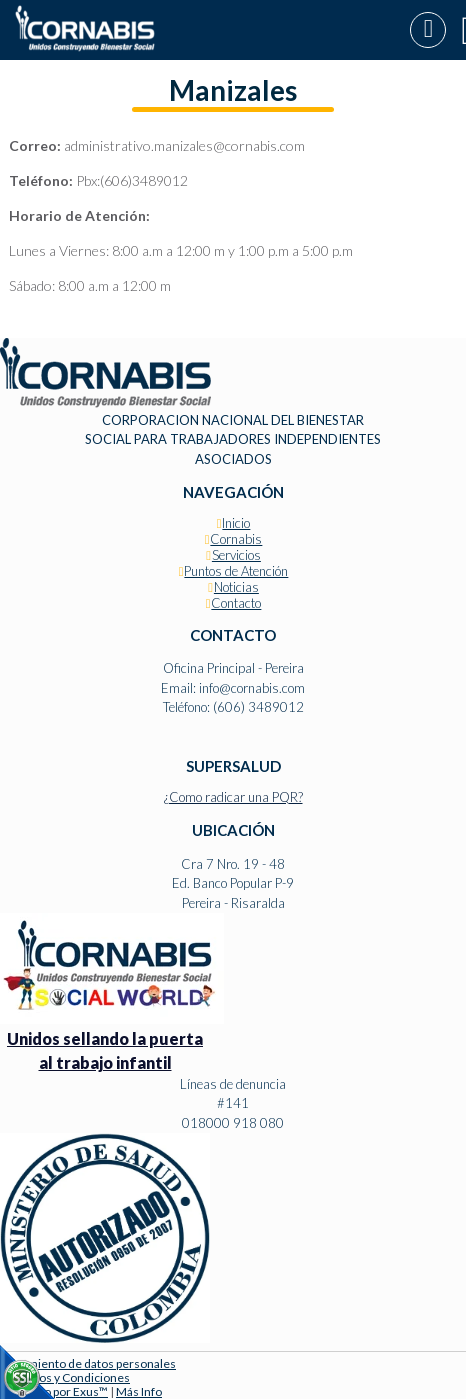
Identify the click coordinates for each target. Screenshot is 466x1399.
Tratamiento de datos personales (88, 1363)
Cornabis (236, 539)
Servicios (236, 555)
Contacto (236, 603)
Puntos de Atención (236, 571)
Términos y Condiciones (65, 1377)
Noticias (236, 587)
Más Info (139, 1391)
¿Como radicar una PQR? (233, 797)
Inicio (236, 523)
